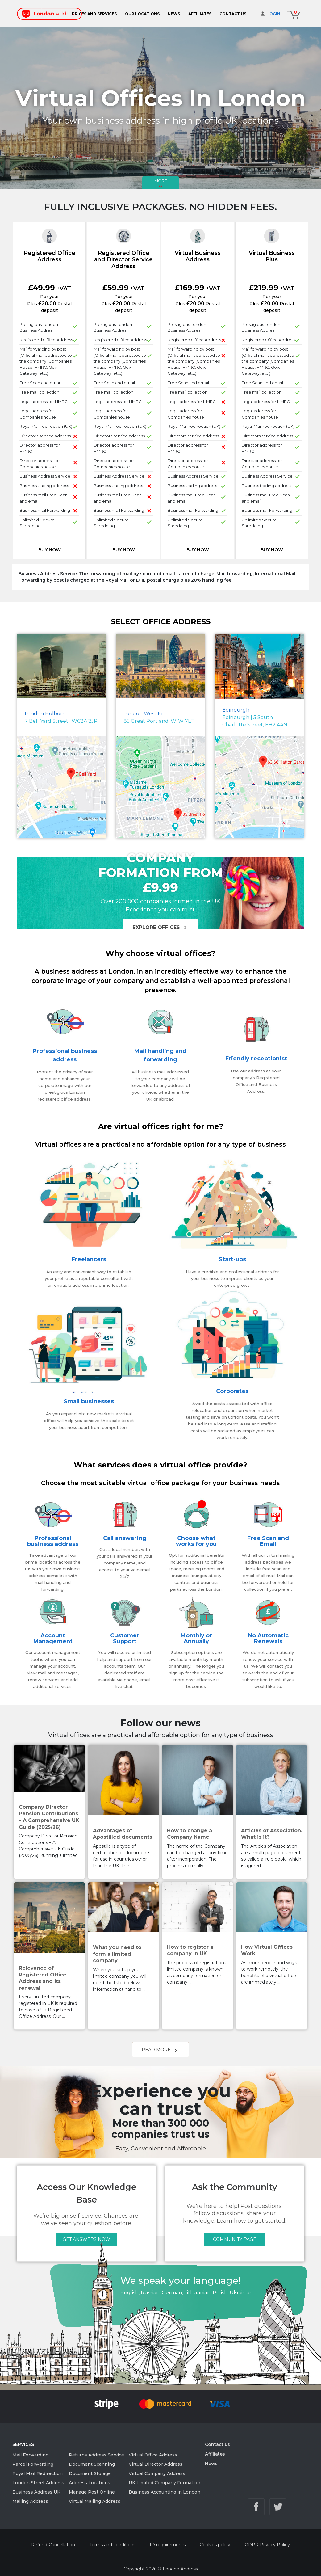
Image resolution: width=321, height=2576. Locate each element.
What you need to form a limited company (117, 1954)
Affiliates (215, 2454)
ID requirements (168, 2547)
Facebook (256, 2509)
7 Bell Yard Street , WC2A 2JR (61, 717)
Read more (160, 2050)
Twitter (277, 2509)
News (211, 2463)
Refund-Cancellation (53, 2547)
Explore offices (160, 927)
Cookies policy (215, 2547)
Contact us (217, 2444)
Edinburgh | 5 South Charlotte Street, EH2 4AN (254, 717)
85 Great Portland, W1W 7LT (158, 717)
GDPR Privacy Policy (267, 2547)
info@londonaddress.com (275, 2497)
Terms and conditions (112, 2547)
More (160, 183)
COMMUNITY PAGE (234, 2239)
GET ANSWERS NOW (86, 2239)
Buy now (49, 550)
